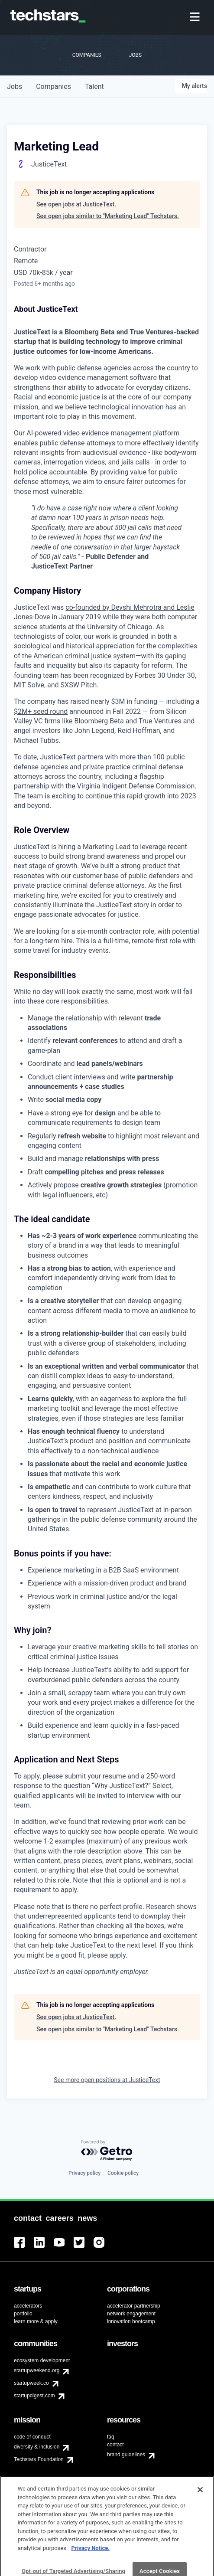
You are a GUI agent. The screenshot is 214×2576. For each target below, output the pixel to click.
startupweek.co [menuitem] (31, 2383)
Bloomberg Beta (90, 332)
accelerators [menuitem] (28, 2306)
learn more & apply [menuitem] (36, 2321)
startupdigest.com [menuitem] (34, 2396)
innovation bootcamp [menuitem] (131, 2321)
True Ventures (151, 332)
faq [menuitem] (110, 2437)
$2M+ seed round (41, 711)
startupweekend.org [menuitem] (36, 2370)
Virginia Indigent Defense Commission (136, 786)
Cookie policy (123, 2173)
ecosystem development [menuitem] (42, 2360)
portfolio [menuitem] (23, 2314)
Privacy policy (84, 2173)
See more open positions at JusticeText (107, 2079)
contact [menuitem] (115, 2445)
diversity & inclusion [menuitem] (36, 2447)
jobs (14, 86)
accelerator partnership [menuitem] (133, 2306)
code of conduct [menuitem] (32, 2437)
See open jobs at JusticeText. (76, 204)
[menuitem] (196, 17)
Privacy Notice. (90, 2564)
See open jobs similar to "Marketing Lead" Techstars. (107, 215)
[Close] (200, 2506)
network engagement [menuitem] (131, 2314)
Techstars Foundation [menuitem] (39, 2459)
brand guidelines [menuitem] (126, 2455)
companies (53, 86)
